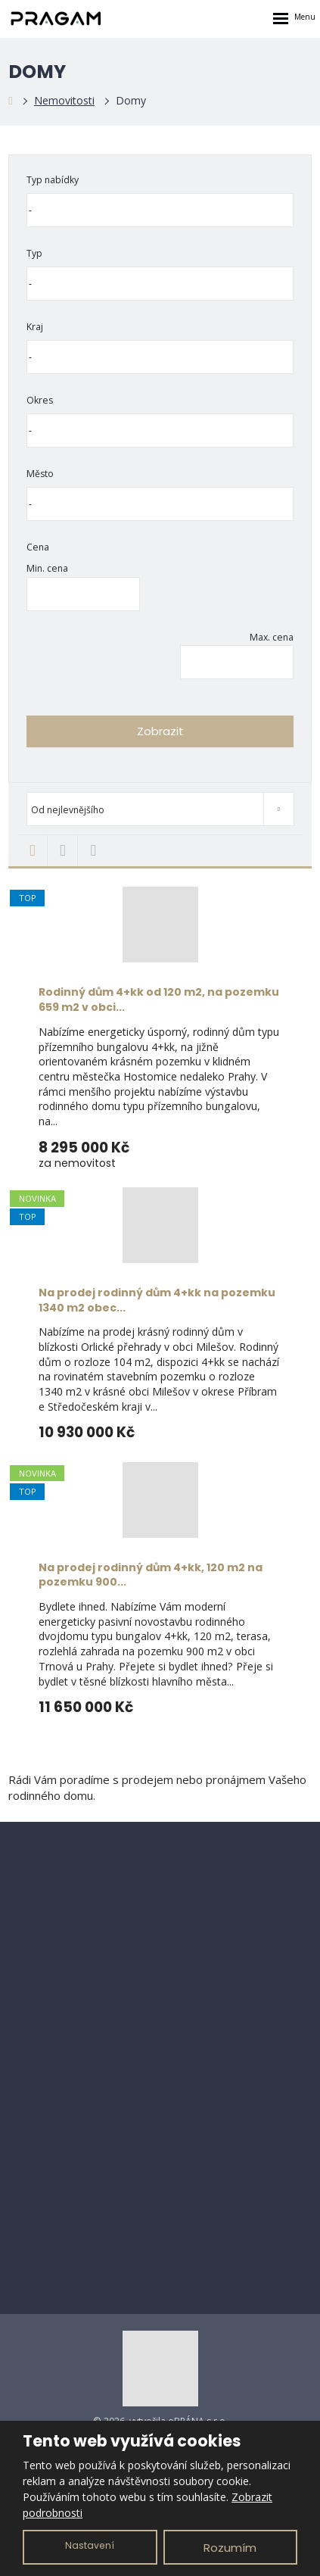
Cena (37, 547)
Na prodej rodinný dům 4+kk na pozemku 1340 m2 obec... (157, 1300)
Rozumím (229, 2548)
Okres (39, 400)
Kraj (34, 326)
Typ (34, 253)
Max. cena (272, 637)
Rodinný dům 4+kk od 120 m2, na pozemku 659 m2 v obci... (159, 999)
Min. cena (47, 568)
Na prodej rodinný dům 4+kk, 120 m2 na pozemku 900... (151, 1575)
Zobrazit (160, 731)
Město (40, 473)
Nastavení (89, 2545)
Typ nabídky (52, 179)
